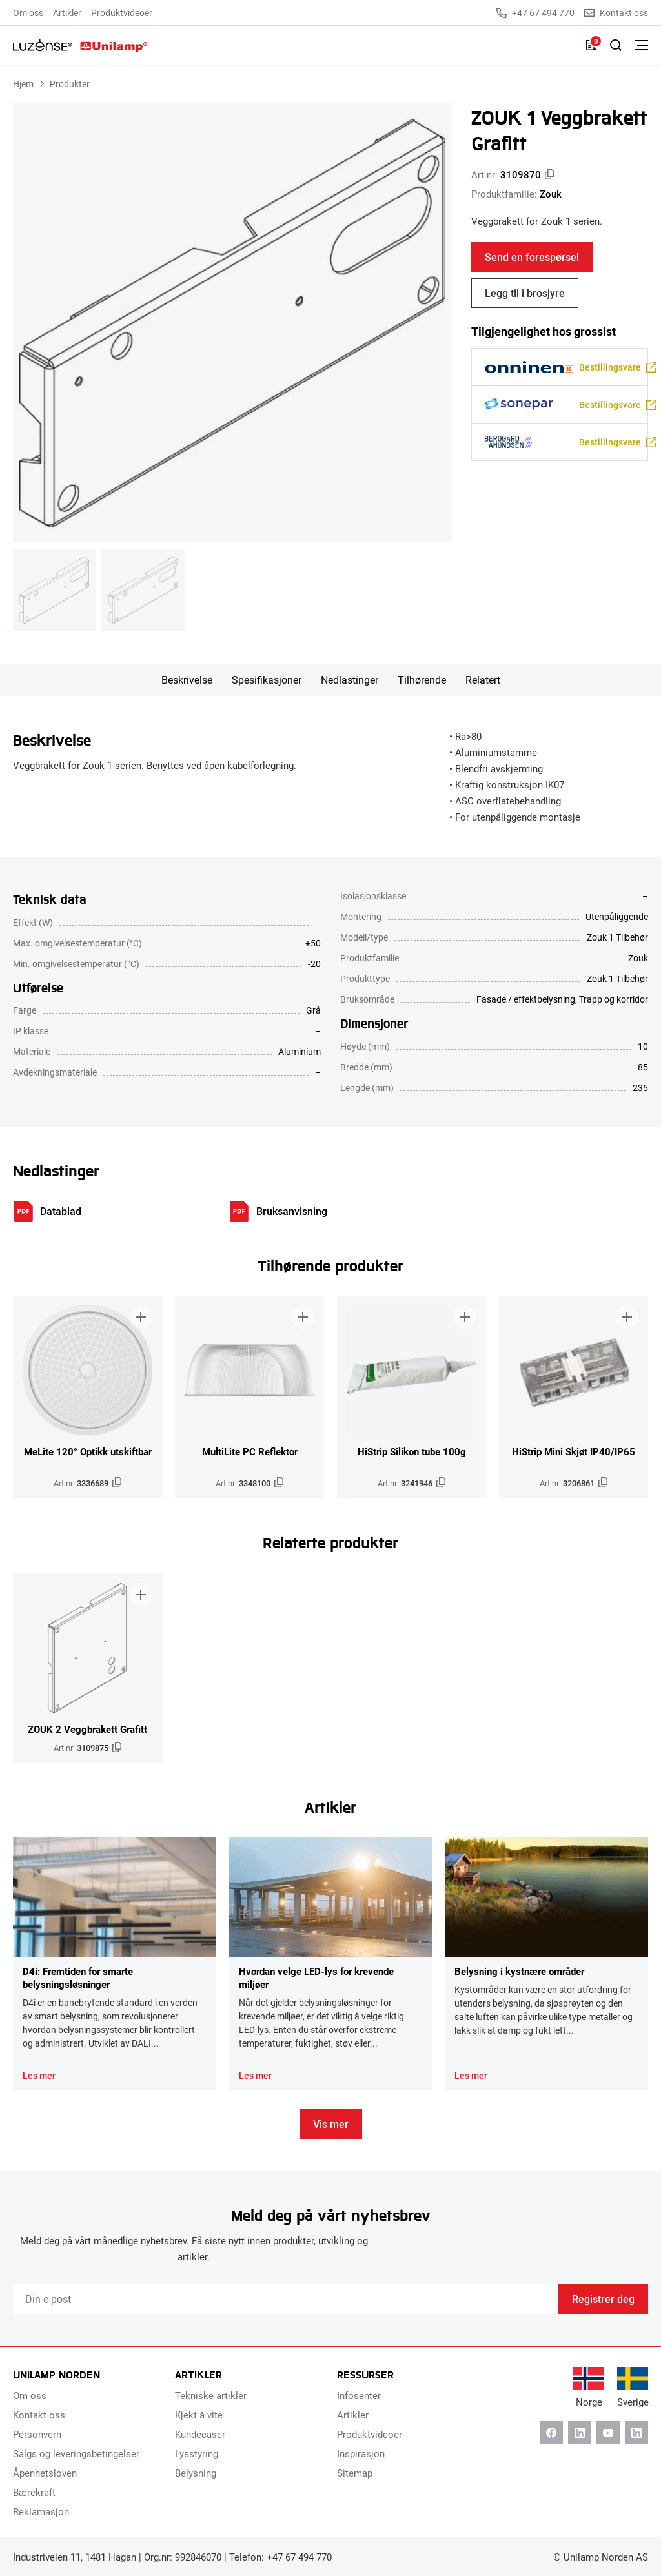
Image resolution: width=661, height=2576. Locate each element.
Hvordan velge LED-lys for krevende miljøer (316, 1977)
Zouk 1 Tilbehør (617, 978)
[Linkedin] (579, 2432)
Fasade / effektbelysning (525, 999)
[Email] (285, 2299)
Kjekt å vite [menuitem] (199, 2414)
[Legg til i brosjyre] (140, 1317)
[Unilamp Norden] (80, 45)
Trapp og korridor (613, 999)
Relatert (482, 679)
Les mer (39, 2075)
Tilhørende (422, 679)
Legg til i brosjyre (525, 293)
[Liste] (591, 45)
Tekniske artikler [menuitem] (211, 2395)
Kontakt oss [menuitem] (39, 2414)
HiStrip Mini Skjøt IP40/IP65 (573, 1451)
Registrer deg (603, 2298)
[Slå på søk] (615, 45)
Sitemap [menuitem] (354, 2472)
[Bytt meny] (641, 45)
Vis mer (331, 2124)
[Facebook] (551, 2432)
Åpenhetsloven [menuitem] (45, 2472)
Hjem (23, 83)
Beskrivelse (186, 679)
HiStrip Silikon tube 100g (412, 1451)
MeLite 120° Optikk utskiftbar (88, 1451)
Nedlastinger (349, 679)
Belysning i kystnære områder (519, 1971)
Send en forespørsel (532, 256)
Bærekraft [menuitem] (34, 2492)
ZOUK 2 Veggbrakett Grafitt (87, 1728)
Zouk (551, 193)
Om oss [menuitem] (28, 12)
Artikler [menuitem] (67, 12)
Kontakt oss (616, 13)
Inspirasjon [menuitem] (361, 2453)
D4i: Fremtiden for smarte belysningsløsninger (78, 1977)
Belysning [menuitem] (195, 2472)
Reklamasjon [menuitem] (41, 2511)
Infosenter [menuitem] (359, 2395)
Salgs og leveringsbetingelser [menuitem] (76, 2453)
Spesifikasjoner (266, 679)
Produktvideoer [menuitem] (121, 12)
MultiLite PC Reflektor (250, 1451)
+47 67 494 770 (535, 13)
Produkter (70, 83)
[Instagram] (636, 2432)
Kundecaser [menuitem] (200, 2434)
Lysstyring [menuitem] (196, 2453)
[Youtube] (608, 2432)
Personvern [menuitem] (37, 2434)
